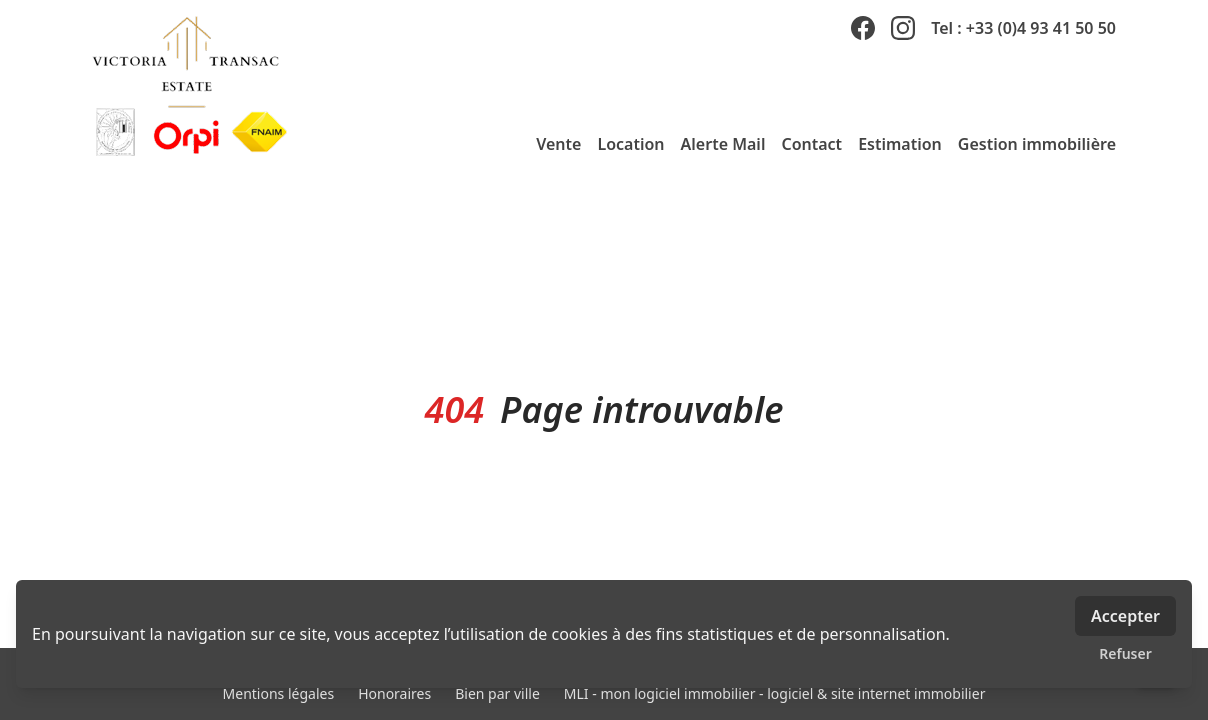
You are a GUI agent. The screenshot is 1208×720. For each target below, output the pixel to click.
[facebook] (863, 28)
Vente (558, 144)
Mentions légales (279, 693)
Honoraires (394, 693)
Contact (811, 144)
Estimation (900, 144)
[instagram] (903, 28)
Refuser (1125, 653)
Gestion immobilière (1037, 144)
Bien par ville (497, 693)
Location (630, 144)
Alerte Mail (723, 144)
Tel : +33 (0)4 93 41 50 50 (1023, 28)
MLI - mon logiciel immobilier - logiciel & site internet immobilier (775, 693)
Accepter (1125, 616)
